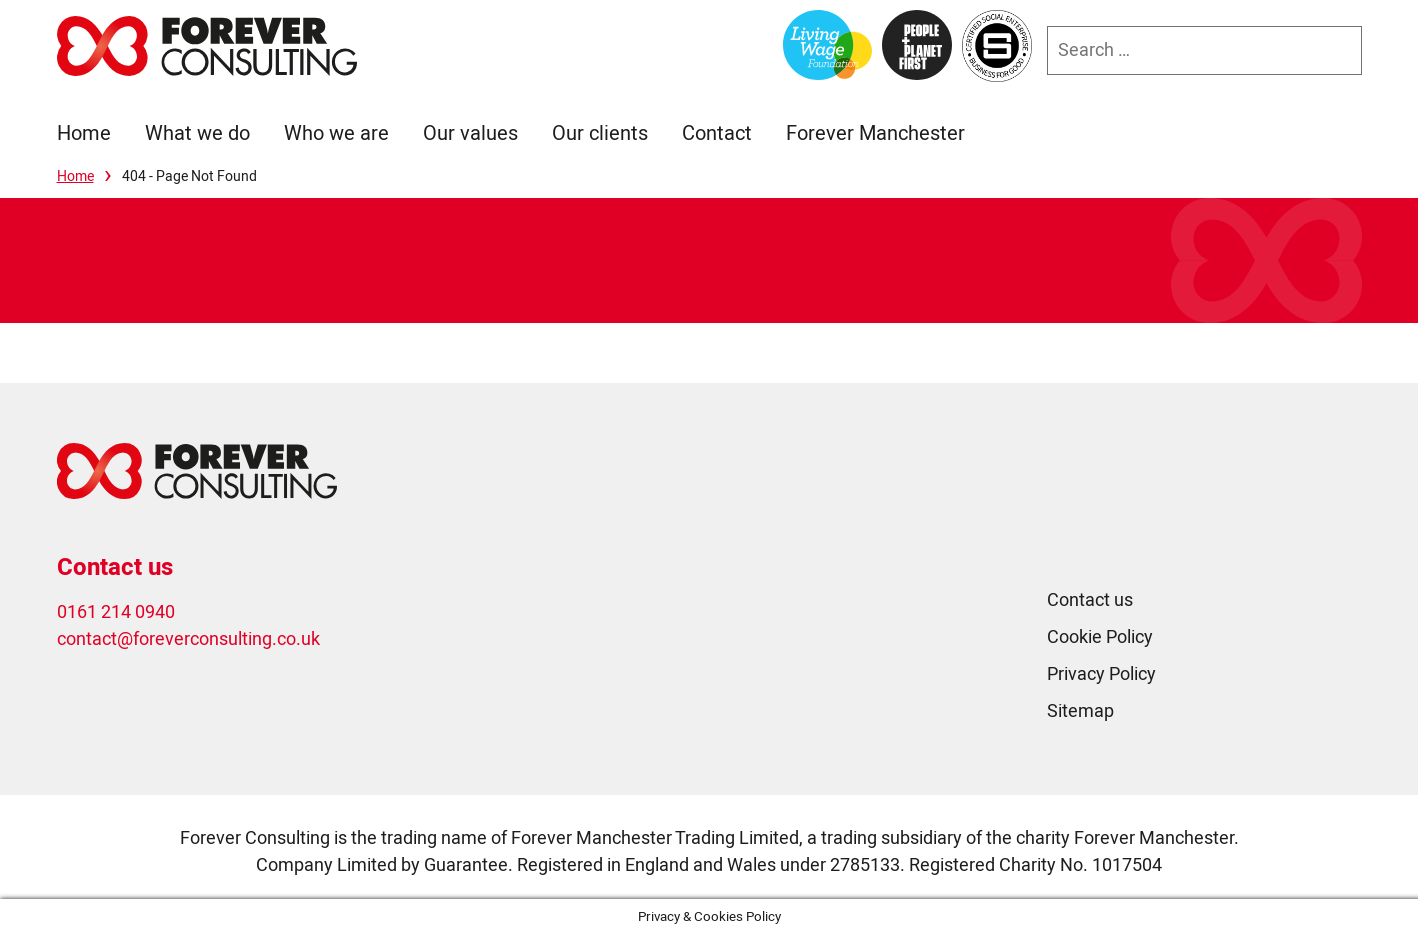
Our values (470, 133)
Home (84, 133)
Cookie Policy (1100, 637)
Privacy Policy (1101, 674)
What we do (197, 133)
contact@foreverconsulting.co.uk (188, 639)
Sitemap (1080, 711)
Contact (717, 133)
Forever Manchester (875, 133)
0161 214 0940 (116, 612)
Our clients (600, 133)
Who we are (336, 133)
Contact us (1090, 600)
